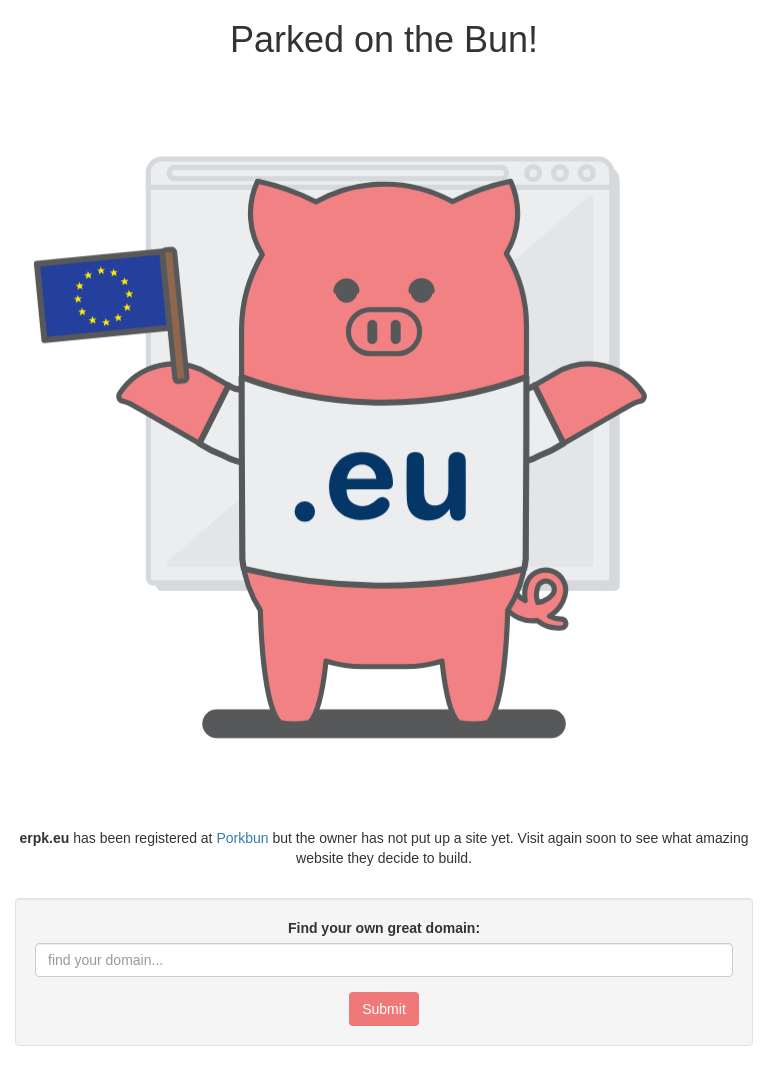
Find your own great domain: (384, 928)
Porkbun (242, 838)
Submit (384, 1009)
